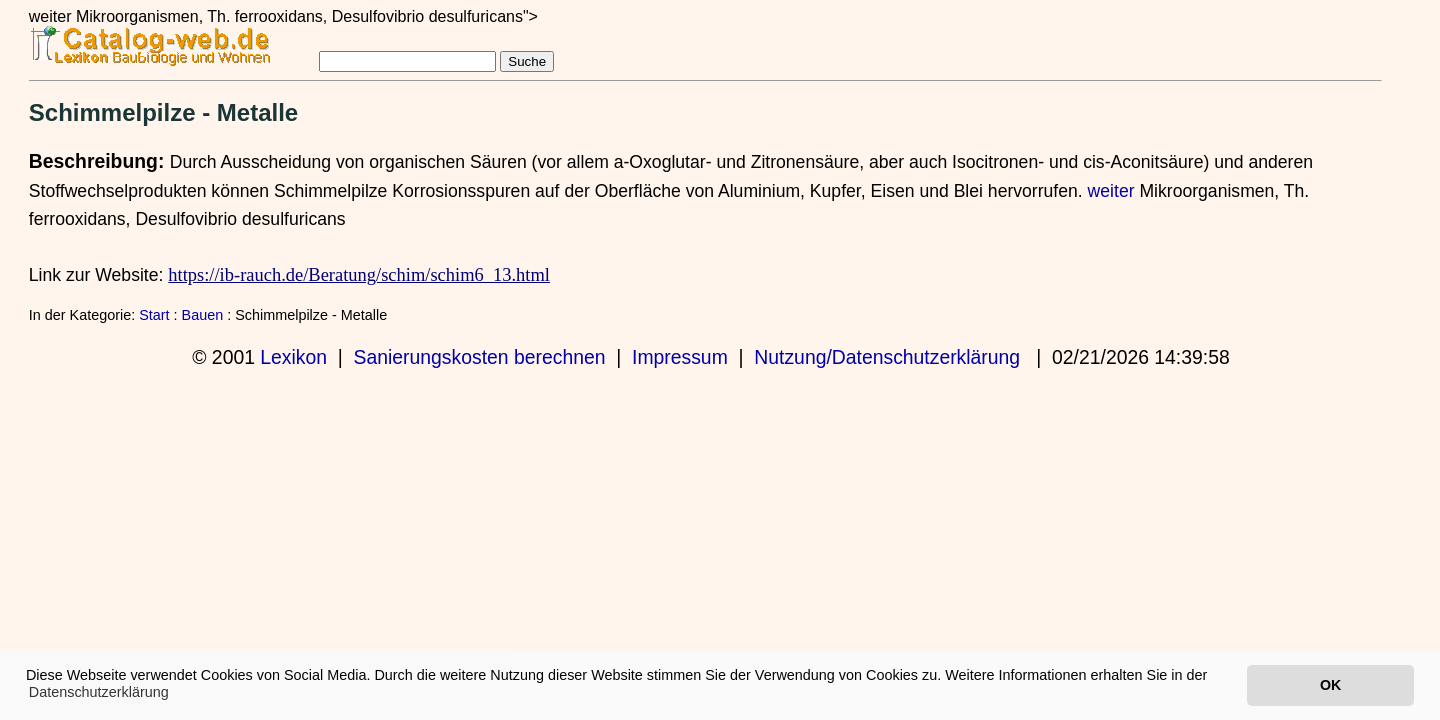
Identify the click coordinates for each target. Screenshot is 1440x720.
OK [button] (1330, 685)
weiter (1111, 191)
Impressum (680, 357)
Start (154, 315)
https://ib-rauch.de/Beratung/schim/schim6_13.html (359, 275)
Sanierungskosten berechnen (480, 357)
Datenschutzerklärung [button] (99, 692)
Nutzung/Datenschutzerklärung (887, 357)
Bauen (203, 315)
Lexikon (293, 357)
